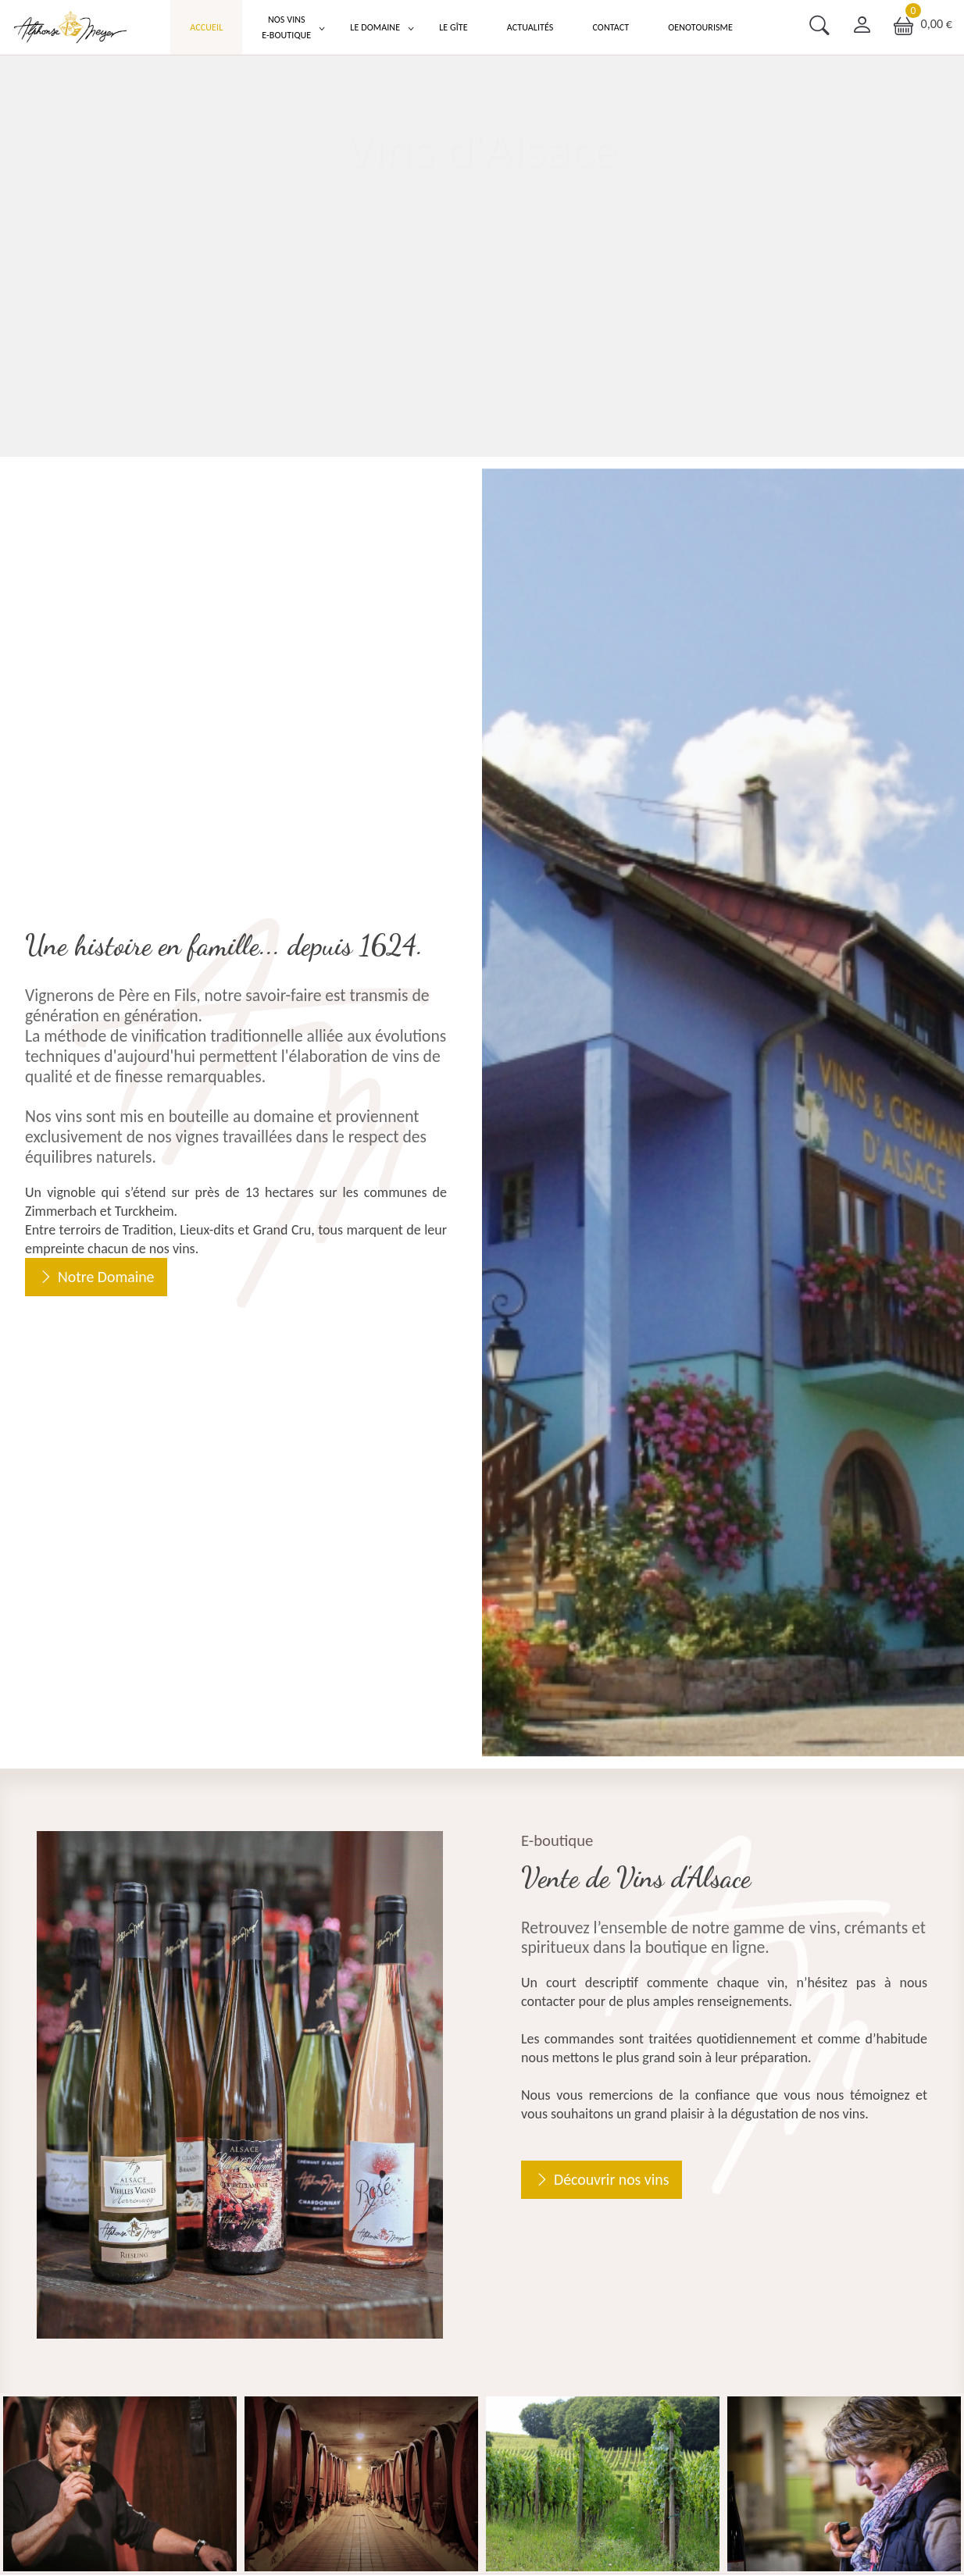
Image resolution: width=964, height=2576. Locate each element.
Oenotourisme (700, 27)
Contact (610, 27)
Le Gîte (453, 27)
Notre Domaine (106, 1276)
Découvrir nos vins (611, 2179)
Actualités (530, 27)
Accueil (206, 27)
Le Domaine (375, 27)
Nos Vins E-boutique (286, 27)
